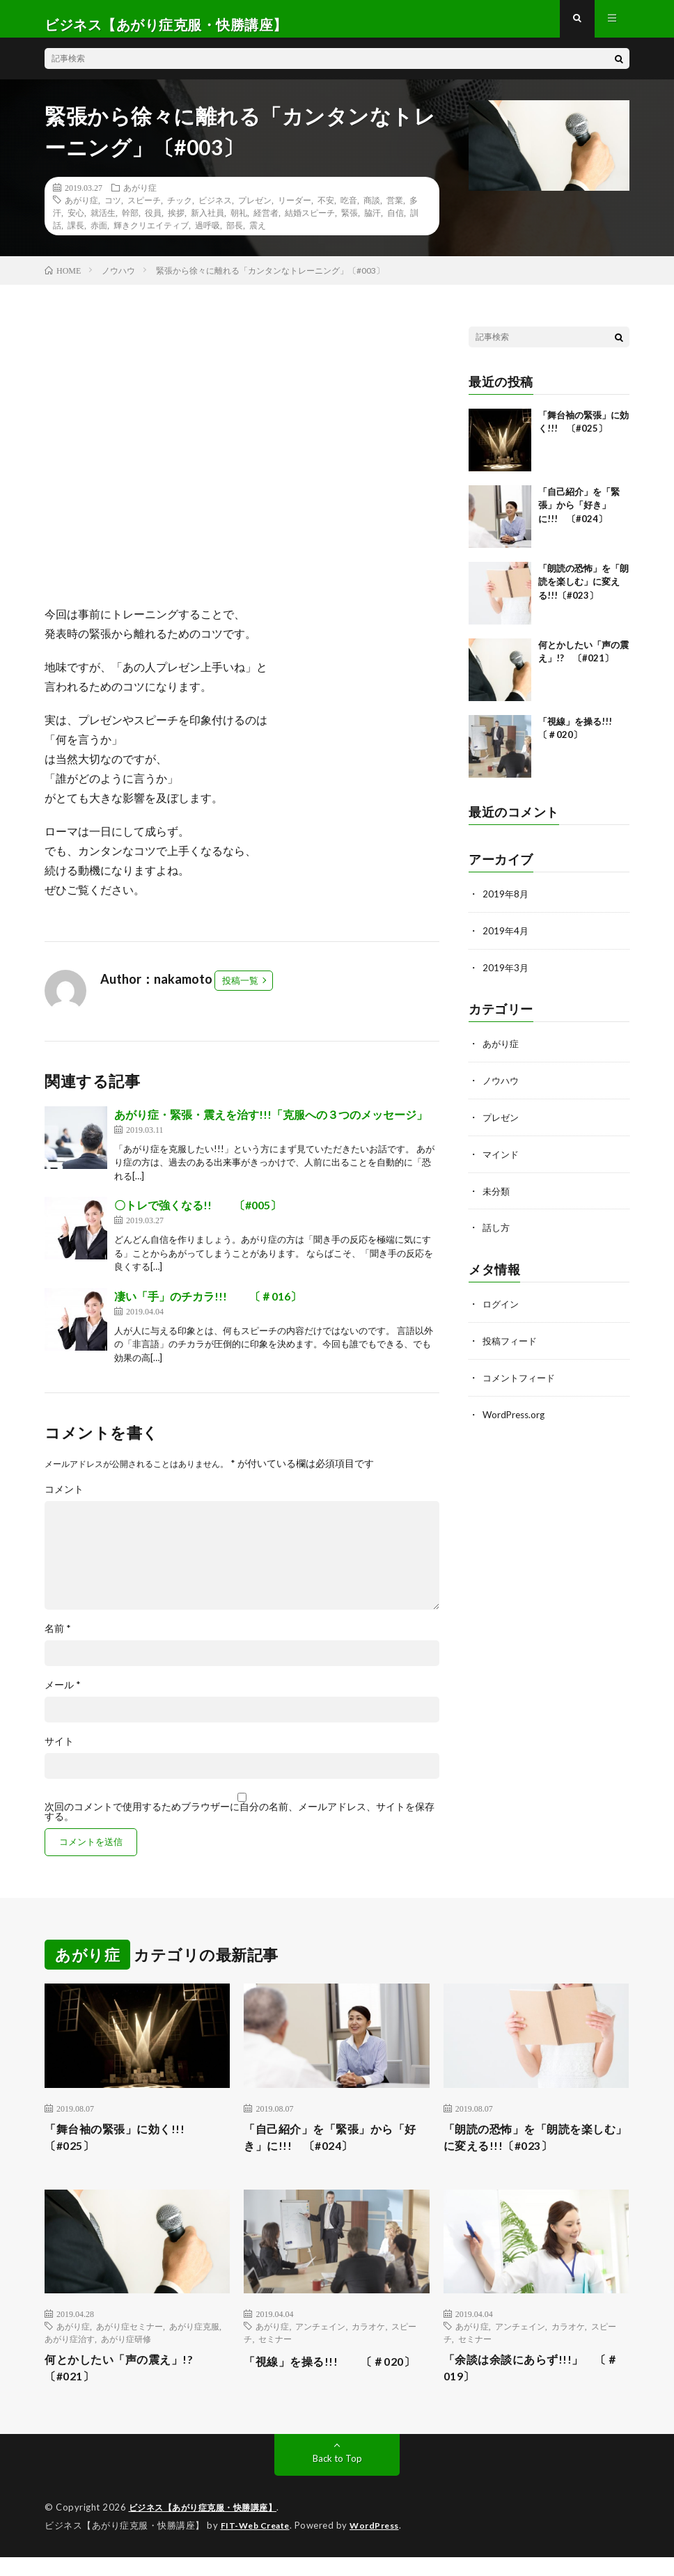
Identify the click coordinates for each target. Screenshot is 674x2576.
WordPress (382, 2544)
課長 (76, 236)
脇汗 (372, 223)
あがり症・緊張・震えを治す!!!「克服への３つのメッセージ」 (271, 1125)
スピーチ (144, 211)
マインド (502, 1162)
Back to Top (337, 2478)
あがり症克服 (194, 2342)
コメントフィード (522, 1382)
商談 (371, 211)
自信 (395, 223)
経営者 (266, 223)
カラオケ (368, 2342)
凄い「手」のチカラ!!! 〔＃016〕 (207, 1307)
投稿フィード (512, 1346)
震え (257, 236)
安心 (76, 223)
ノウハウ (502, 1089)
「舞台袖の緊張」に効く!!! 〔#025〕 (129, 2151)
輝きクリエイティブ (151, 236)
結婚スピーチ (310, 223)
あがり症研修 (126, 2354)
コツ (112, 211)
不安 (326, 211)
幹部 (130, 223)
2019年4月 (506, 941)
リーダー (294, 211)
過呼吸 (207, 236)
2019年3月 (506, 977)
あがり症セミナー (129, 2342)
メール (63, 1696)
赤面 (99, 236)
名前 (58, 1639)
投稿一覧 (240, 991)
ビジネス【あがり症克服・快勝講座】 (209, 2527)
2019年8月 (506, 905)
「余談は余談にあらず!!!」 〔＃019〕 (528, 2386)
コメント (64, 1500)
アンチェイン (320, 2342)
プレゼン (255, 211)
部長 (234, 236)
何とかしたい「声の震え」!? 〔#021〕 (134, 2386)
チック (179, 211)
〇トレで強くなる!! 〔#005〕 (197, 1216)
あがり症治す (70, 2354)
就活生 (103, 223)
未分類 (497, 1198)
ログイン (502, 1310)
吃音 (348, 211)
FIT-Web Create (258, 2544)
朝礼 (238, 223)
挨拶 (176, 223)
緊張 (349, 223)
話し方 (497, 1234)
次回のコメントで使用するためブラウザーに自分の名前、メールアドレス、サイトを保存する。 (239, 1822)
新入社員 (207, 223)
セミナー (275, 2354)
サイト (59, 1752)
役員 (153, 223)
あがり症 (140, 198)
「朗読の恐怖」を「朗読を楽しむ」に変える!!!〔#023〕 (583, 593)
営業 (394, 211)
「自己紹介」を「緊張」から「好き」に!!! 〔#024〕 (579, 516)
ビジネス (215, 211)
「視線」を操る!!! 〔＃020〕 (321, 2386)
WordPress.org (516, 1418)
